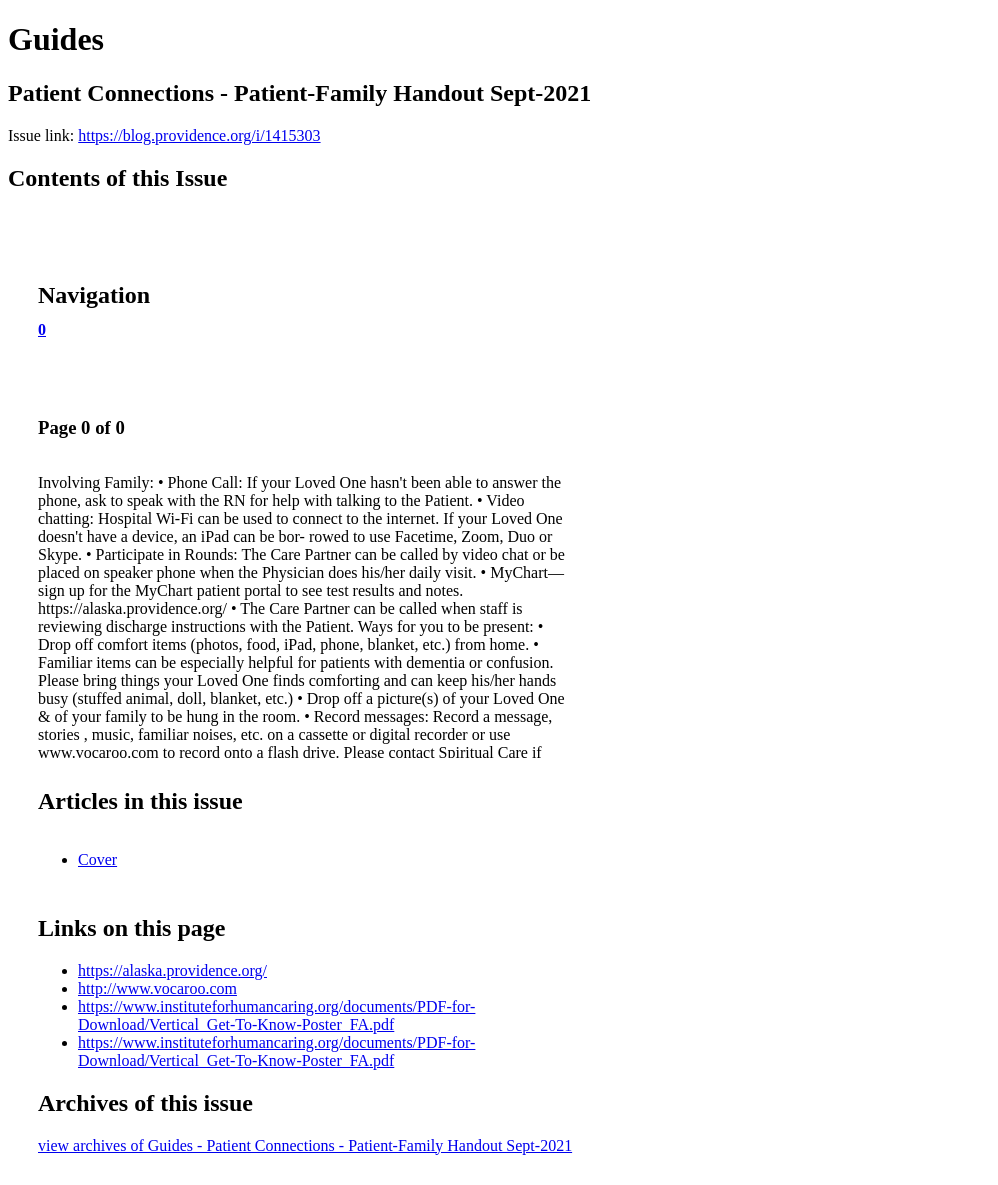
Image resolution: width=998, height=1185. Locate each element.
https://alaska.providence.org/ (172, 970)
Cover (97, 859)
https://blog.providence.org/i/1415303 (199, 135)
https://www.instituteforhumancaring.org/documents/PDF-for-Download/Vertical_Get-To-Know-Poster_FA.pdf (276, 1015)
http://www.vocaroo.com (157, 988)
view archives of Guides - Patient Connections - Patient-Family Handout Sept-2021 (305, 1145)
